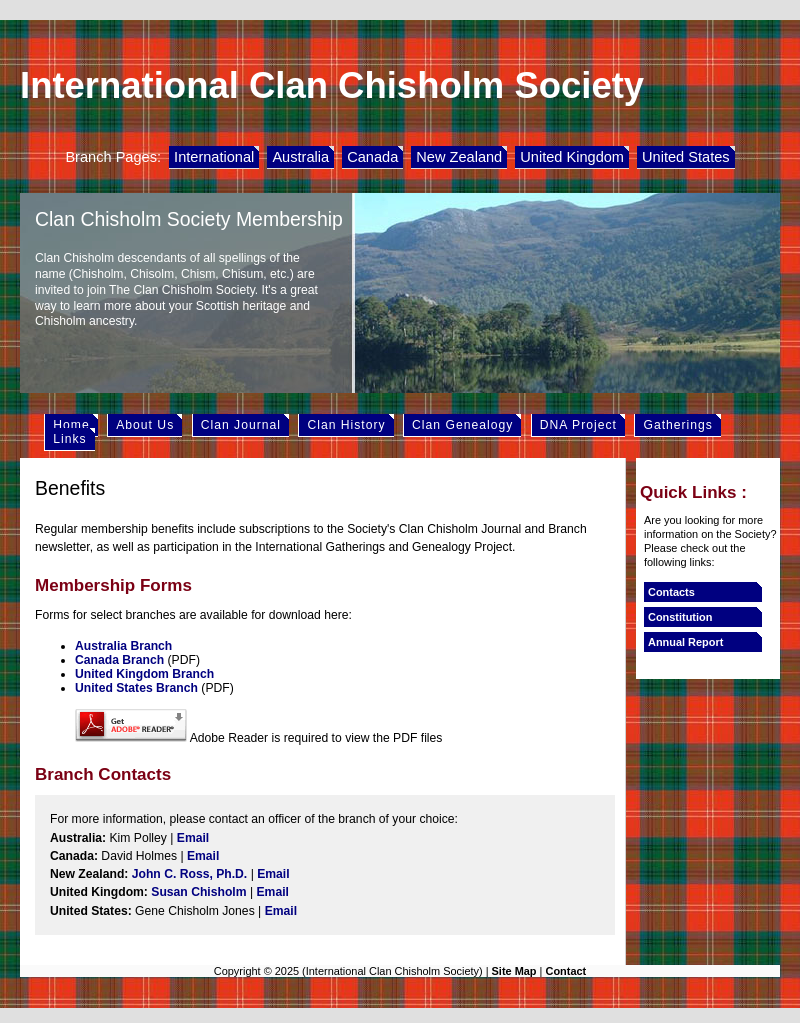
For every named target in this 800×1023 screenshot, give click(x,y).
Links (69, 439)
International (214, 157)
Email (193, 838)
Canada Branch (119, 660)
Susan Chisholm (198, 892)
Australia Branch (123, 646)
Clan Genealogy (462, 425)
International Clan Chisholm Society (332, 85)
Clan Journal (241, 425)
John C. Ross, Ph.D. (190, 874)
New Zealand (459, 157)
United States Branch (136, 688)
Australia (300, 157)
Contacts (671, 592)
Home (71, 425)
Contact (565, 971)
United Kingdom (572, 157)
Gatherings (677, 425)
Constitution (680, 617)
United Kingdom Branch (144, 674)
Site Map (514, 971)
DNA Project (578, 425)
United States (686, 157)
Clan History (346, 425)
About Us (145, 425)
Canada (372, 157)
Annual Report (685, 642)
